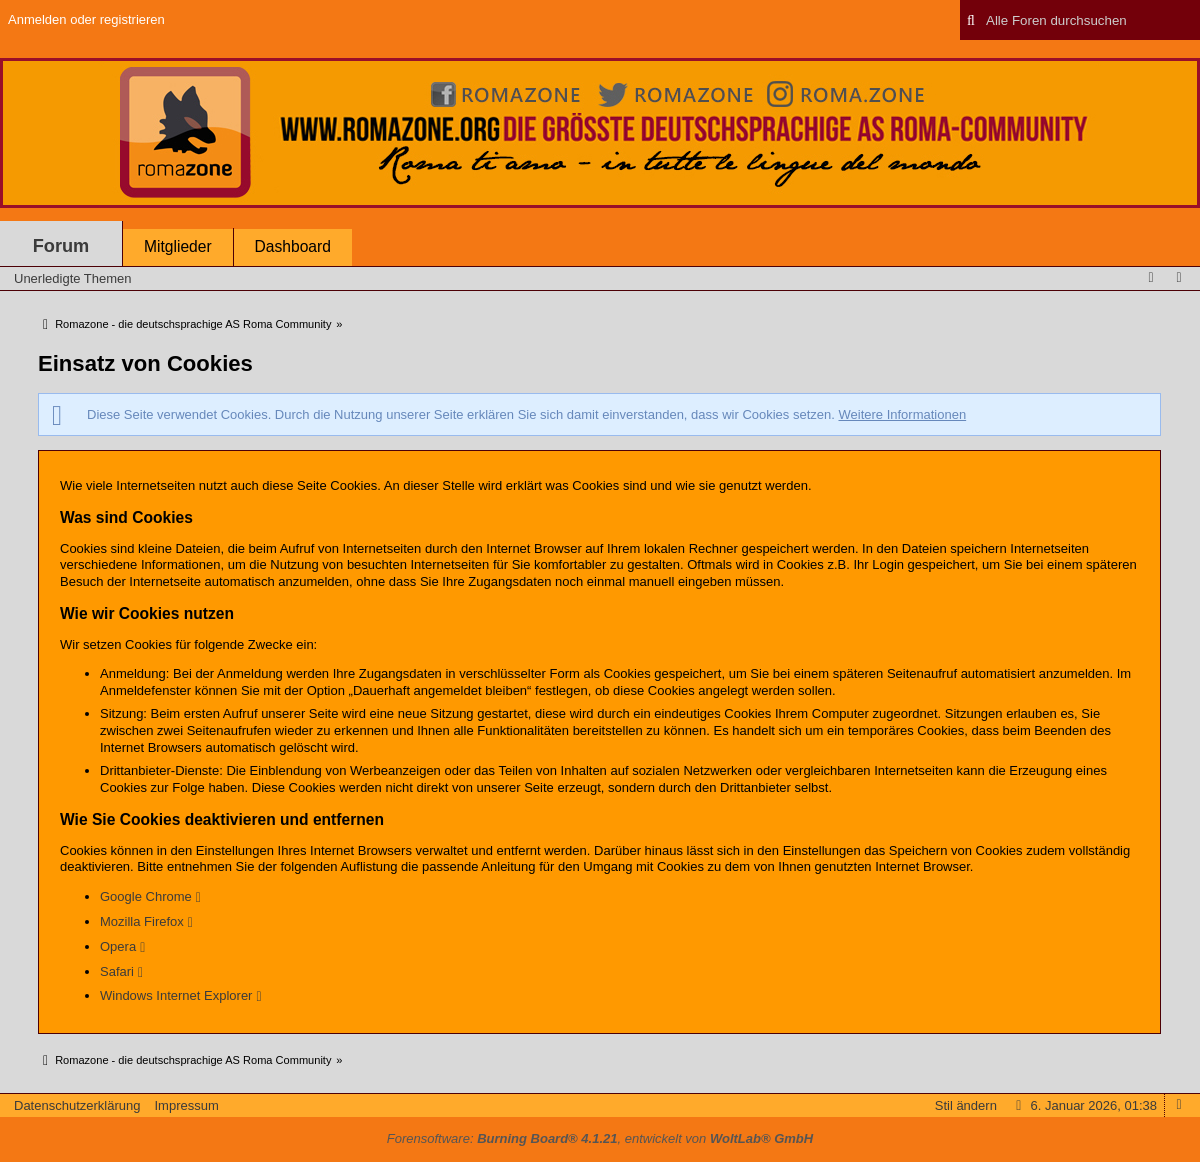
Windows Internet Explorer (176, 995)
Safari (117, 971)
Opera (118, 946)
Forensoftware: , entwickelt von (600, 1138)
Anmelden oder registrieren (86, 19)
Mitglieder (178, 246)
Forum (61, 246)
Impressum (186, 1105)
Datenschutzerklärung (77, 1105)
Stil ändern (966, 1105)
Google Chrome (146, 896)
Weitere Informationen (902, 414)
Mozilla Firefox (142, 921)
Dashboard (293, 246)
